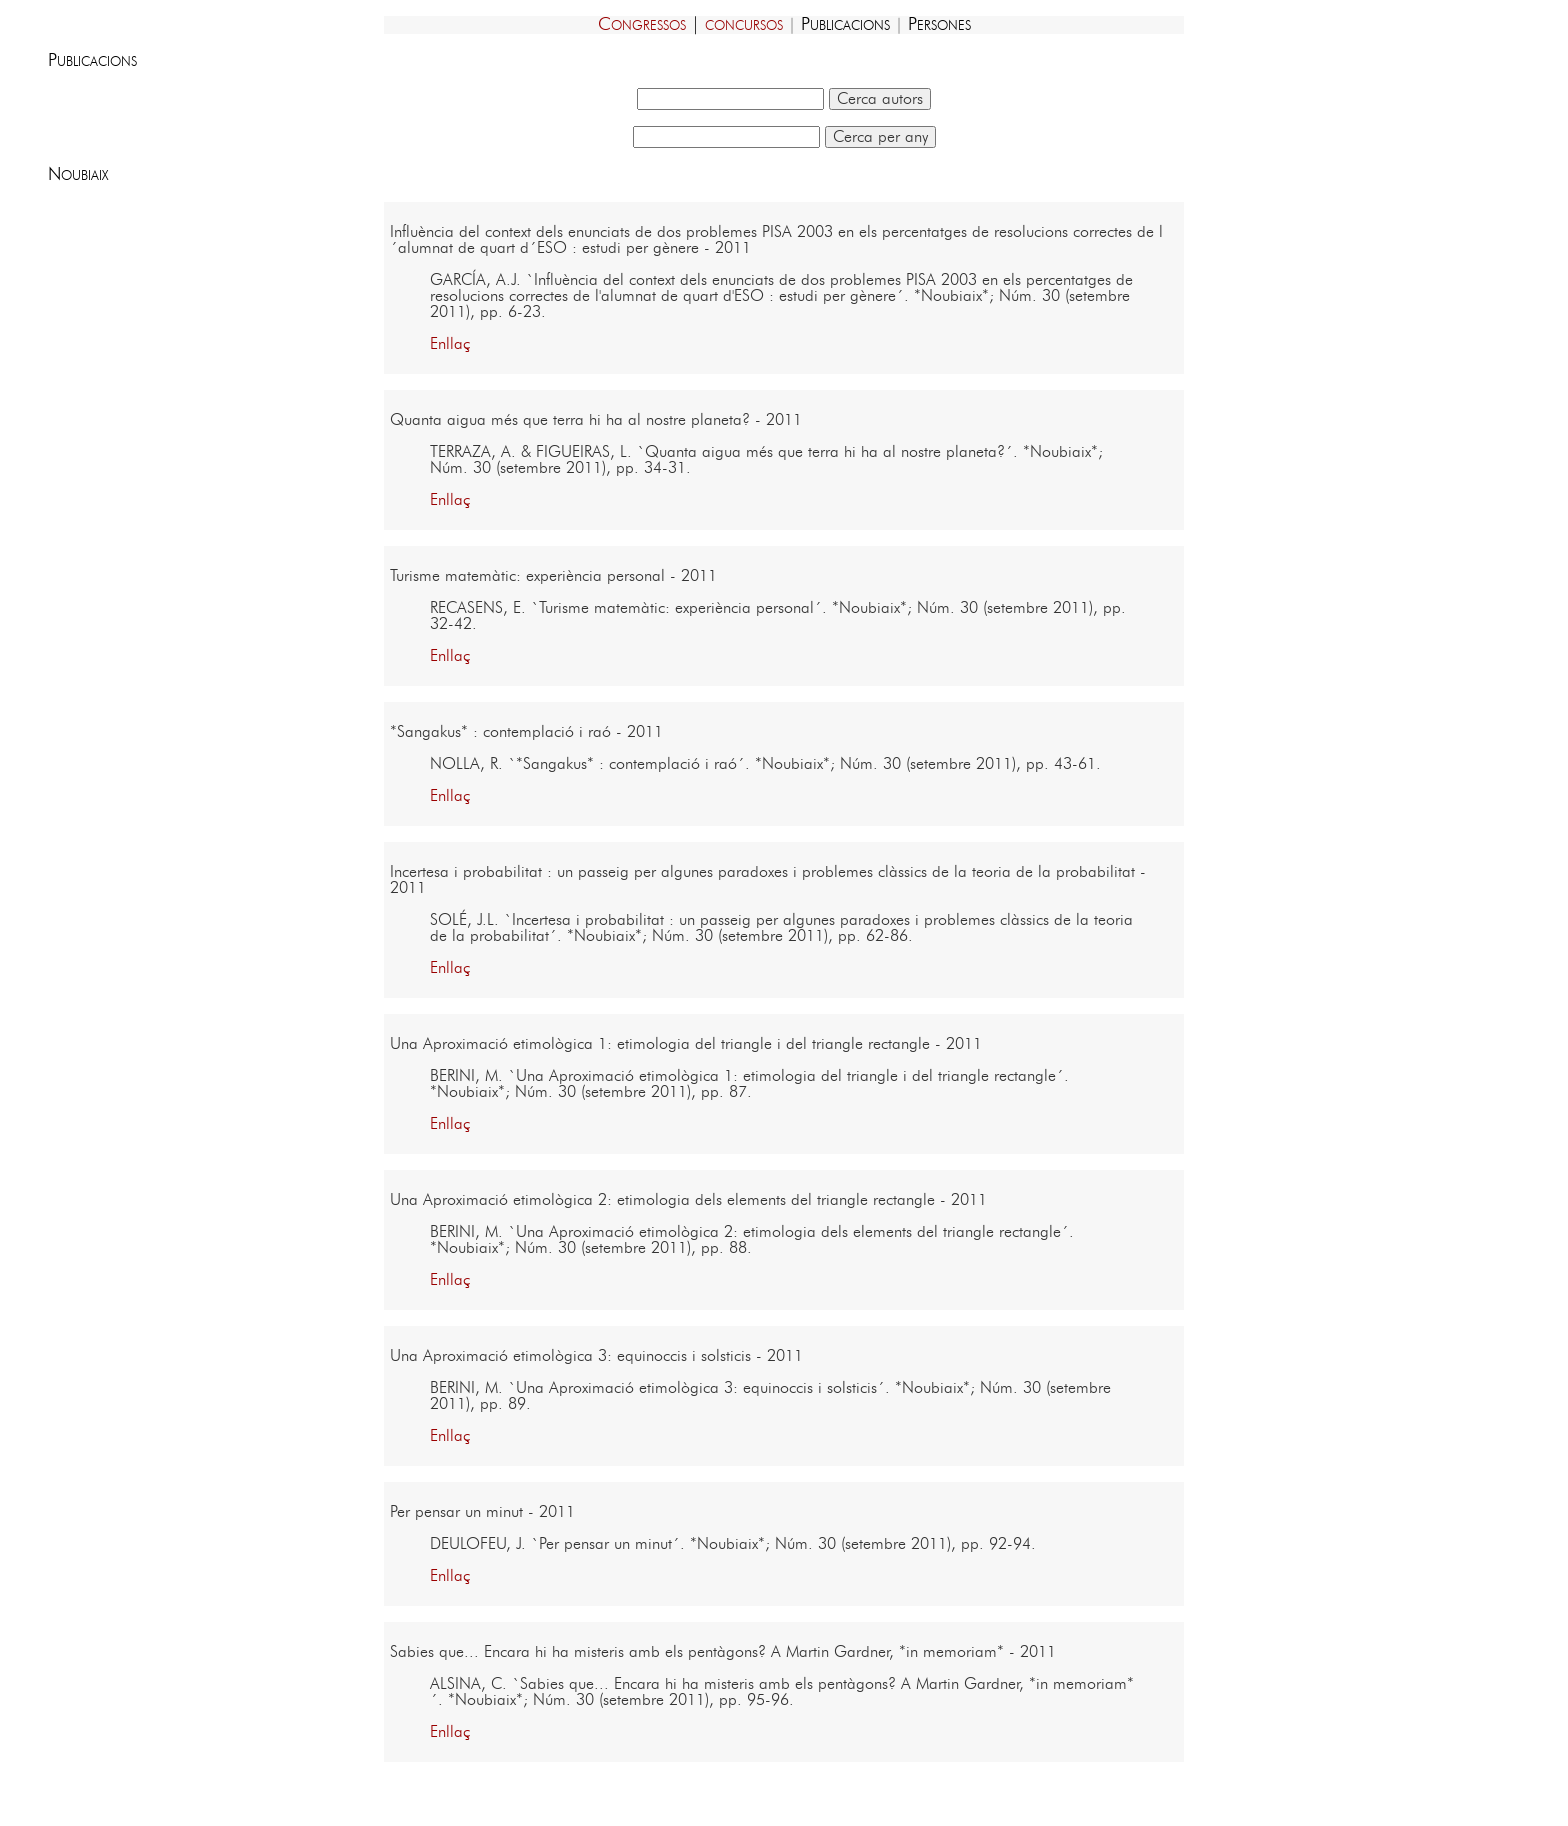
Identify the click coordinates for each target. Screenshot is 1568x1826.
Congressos (642, 25)
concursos (744, 25)
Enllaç (450, 344)
